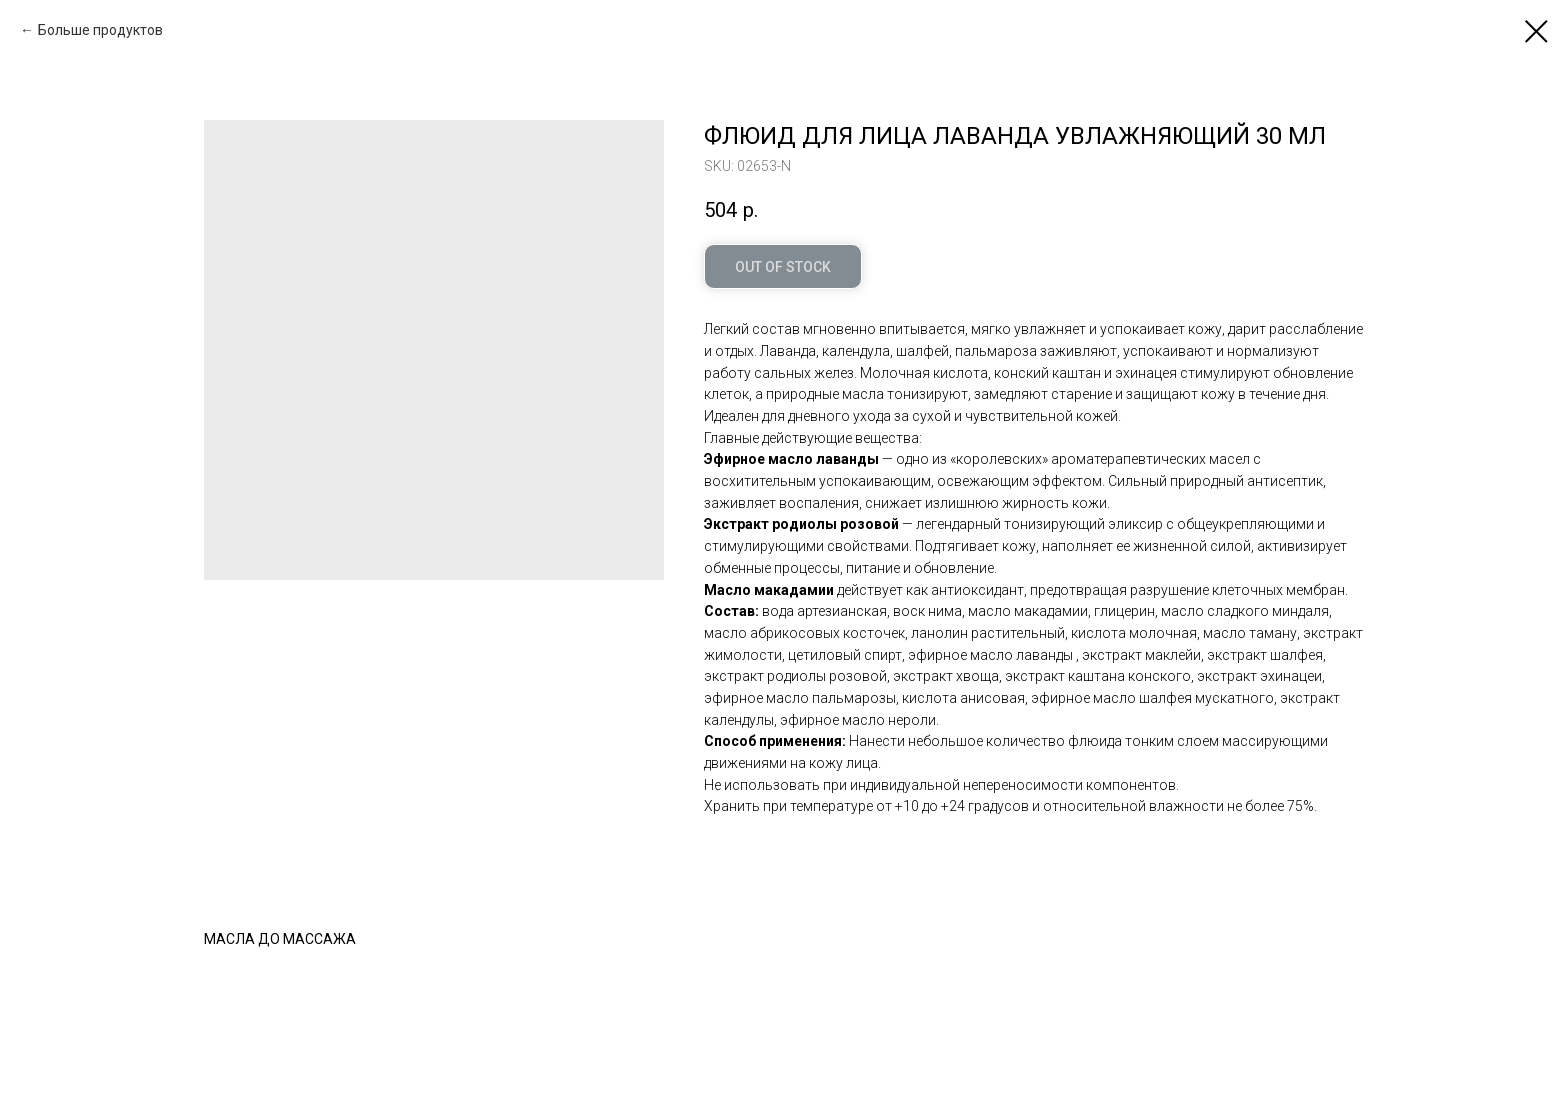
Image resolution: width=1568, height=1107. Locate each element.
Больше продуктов (100, 30)
